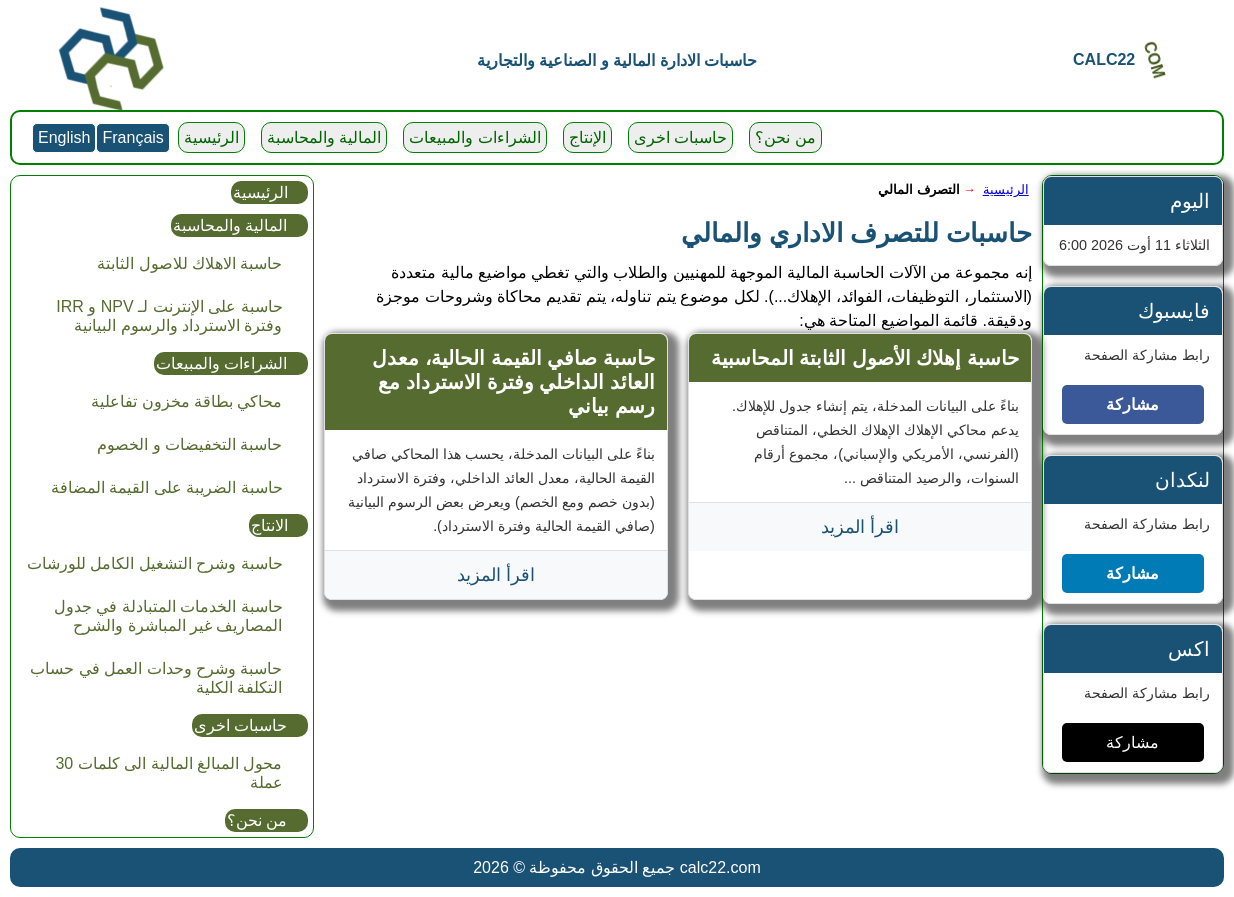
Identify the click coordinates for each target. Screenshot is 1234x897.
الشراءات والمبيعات (474, 137)
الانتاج (269, 525)
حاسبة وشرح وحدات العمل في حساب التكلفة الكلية (156, 678)
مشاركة (1132, 404)
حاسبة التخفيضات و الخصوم (189, 444)
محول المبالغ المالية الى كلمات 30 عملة (168, 773)
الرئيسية (211, 137)
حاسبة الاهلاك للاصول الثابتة (189, 263)
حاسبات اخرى (680, 137)
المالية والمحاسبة (324, 137)
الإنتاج (587, 137)
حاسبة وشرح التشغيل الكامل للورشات (155, 563)
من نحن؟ (785, 137)
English (64, 137)
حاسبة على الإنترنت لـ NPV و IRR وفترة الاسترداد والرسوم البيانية (169, 316)
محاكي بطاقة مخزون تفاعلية (186, 401)
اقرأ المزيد (860, 527)
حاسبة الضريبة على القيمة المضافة (167, 487)
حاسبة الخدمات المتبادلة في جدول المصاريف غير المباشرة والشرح (168, 616)
